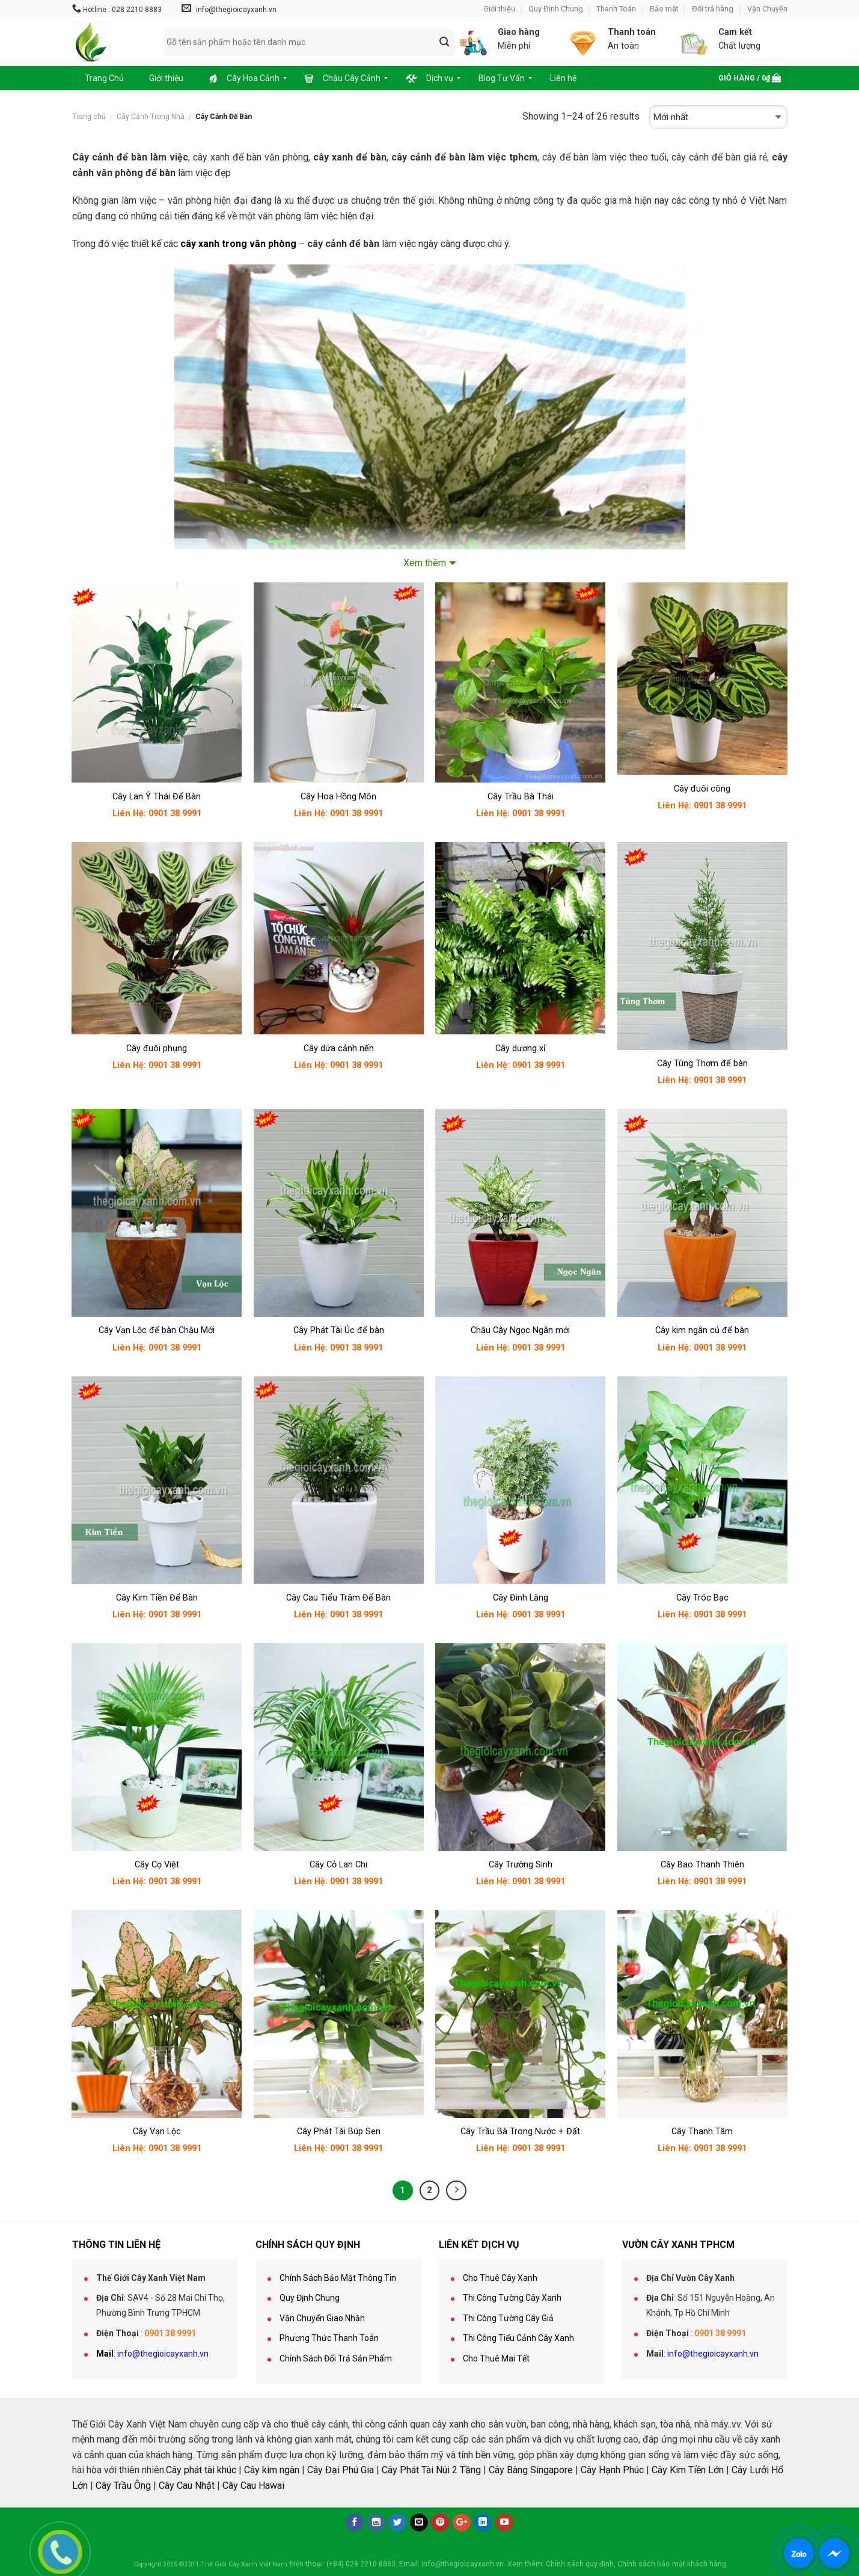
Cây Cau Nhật (187, 2485)
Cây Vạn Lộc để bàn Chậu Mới (157, 1330)
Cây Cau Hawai (253, 2485)
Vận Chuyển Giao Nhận (322, 2318)
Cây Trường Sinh (520, 1865)
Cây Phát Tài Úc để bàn (338, 1330)
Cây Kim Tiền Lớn (688, 2470)
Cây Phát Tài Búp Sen (339, 2131)
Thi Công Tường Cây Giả (508, 2318)
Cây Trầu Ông (123, 2485)
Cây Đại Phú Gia (340, 2470)
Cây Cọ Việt (157, 1865)
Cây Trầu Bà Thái (521, 797)
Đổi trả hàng (712, 8)
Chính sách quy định (580, 2564)
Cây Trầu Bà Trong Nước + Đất (520, 2131)
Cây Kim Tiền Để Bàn (157, 1598)
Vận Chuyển (767, 8)
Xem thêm (424, 563)
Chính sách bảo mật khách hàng (671, 2564)
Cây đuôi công (702, 789)
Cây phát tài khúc (201, 2470)
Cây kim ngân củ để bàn (702, 1330)
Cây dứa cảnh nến (339, 1048)
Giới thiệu (499, 8)
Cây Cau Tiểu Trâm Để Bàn (338, 1598)
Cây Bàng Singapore (531, 2470)
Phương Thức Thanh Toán (329, 2338)
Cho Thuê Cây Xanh (500, 2278)
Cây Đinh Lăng (520, 1598)
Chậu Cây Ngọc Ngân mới (520, 1330)
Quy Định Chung (555, 8)
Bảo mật (664, 8)
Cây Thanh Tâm (702, 2131)
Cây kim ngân (271, 2470)
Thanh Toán (616, 8)
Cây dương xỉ (520, 1048)
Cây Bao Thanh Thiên (702, 1865)
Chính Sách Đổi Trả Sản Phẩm (336, 2358)
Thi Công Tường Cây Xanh (512, 2298)
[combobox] (310, 42)
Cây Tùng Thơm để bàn (702, 1063)
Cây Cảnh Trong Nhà (151, 116)
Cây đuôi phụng (156, 1048)
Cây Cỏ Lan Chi (338, 1865)
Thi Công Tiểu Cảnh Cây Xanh (518, 2338)
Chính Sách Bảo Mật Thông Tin (338, 2278)
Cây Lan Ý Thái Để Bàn (156, 797)
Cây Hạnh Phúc (612, 2470)
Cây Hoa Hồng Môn (338, 797)
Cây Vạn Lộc (157, 2131)
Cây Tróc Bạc (702, 1598)
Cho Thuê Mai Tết (496, 2358)
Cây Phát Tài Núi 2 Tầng (431, 2470)
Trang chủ (89, 116)
